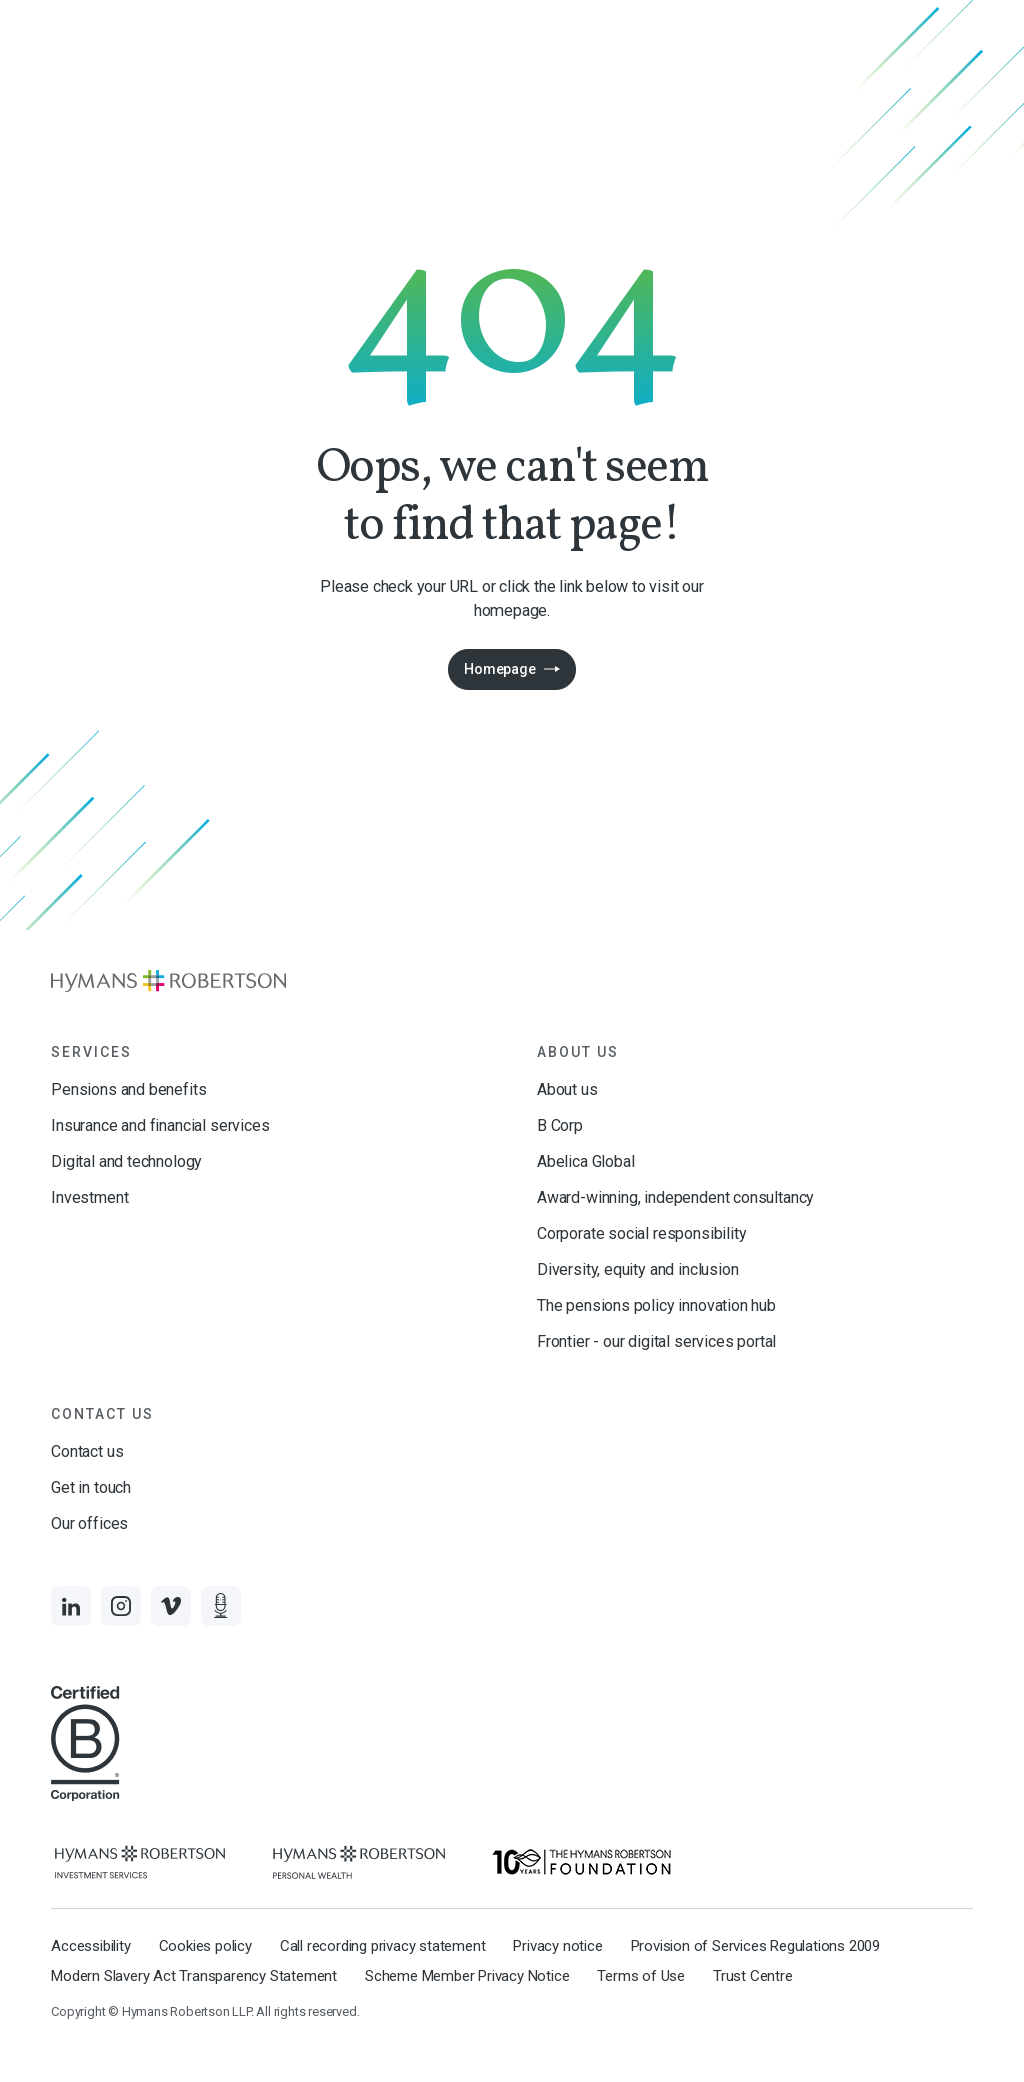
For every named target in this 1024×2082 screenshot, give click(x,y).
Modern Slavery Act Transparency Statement (194, 1976)
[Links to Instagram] (121, 1606)
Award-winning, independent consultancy (675, 1197)
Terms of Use (641, 1976)
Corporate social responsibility (641, 1233)
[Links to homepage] (512, 981)
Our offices (89, 1523)
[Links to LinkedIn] (71, 1606)
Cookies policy (205, 1946)
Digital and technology (126, 1161)
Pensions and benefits (128, 1089)
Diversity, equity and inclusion (637, 1269)
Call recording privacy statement (383, 1946)
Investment (89, 1197)
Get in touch (91, 1487)
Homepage (499, 669)
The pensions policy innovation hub (656, 1305)
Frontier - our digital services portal (656, 1341)
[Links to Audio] (221, 1606)
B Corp (560, 1125)
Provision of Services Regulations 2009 (755, 1946)
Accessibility (90, 1946)
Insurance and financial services (160, 1125)
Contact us (87, 1451)
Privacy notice (557, 1946)
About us (567, 1089)
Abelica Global (585, 1161)
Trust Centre (753, 1976)
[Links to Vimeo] (171, 1606)
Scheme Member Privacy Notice (467, 1976)
